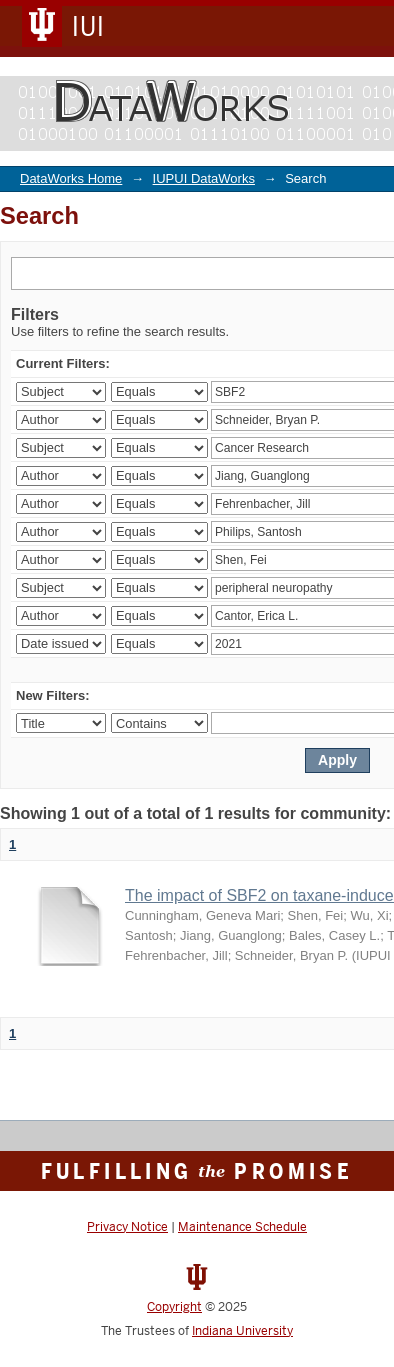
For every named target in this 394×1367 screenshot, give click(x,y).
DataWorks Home (71, 178)
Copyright (174, 1307)
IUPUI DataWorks (204, 178)
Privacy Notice (127, 1227)
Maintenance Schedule (242, 1227)
